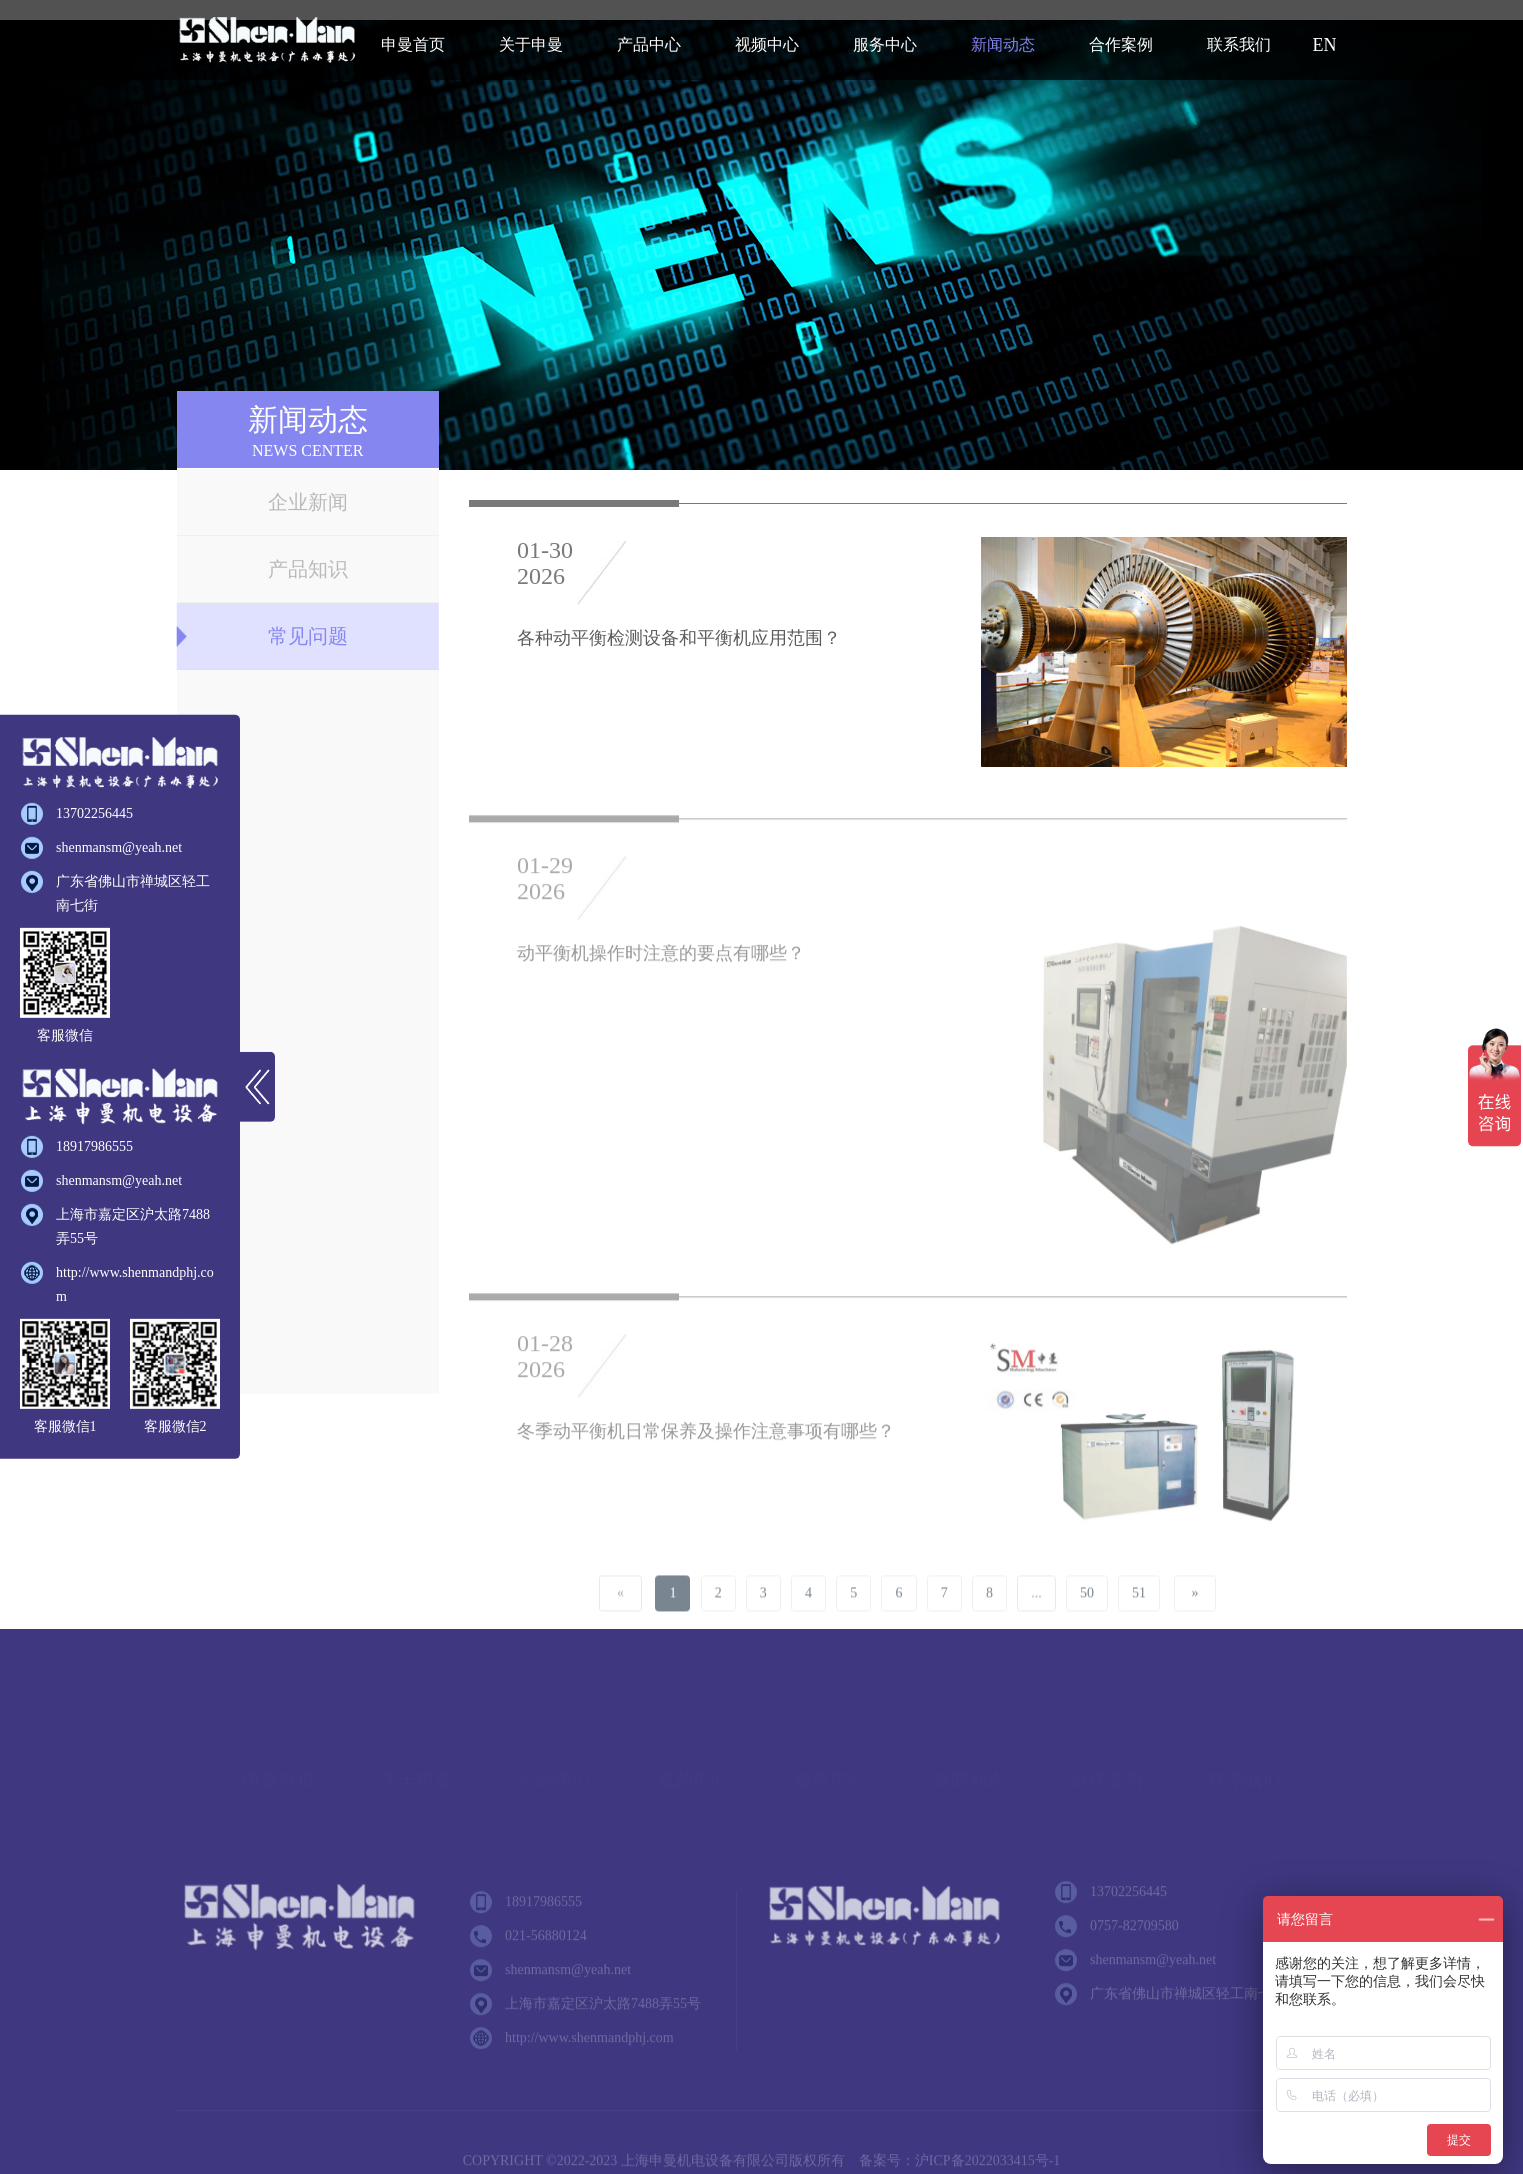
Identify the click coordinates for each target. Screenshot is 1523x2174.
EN (1325, 45)
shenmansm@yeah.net (119, 847)
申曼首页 (413, 44)
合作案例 (1121, 44)
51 (1139, 1616)
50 (1087, 1616)
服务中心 (885, 44)
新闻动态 (1003, 44)
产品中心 (649, 44)
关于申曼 (531, 44)
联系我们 (1239, 44)
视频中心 (767, 44)
